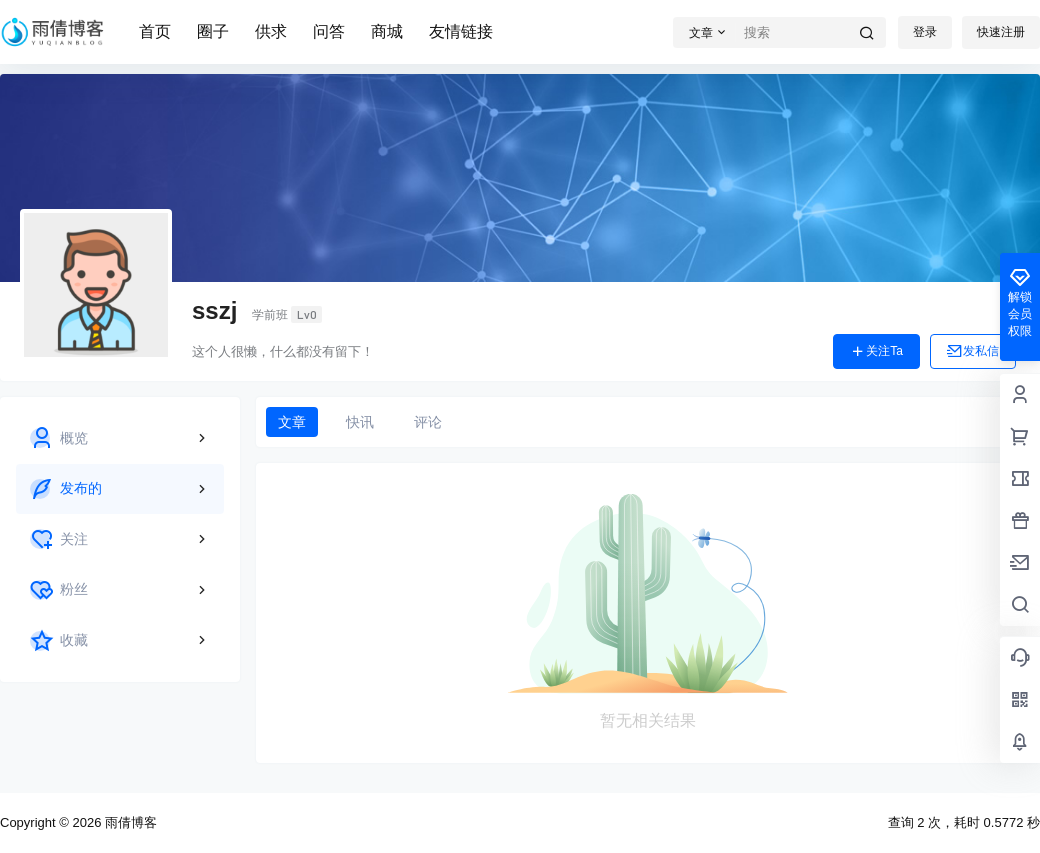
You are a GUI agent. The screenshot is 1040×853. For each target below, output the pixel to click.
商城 (387, 31)
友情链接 (461, 31)
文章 (292, 422)
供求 (271, 31)
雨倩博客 (129, 822)
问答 (329, 31)
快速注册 (1001, 32)
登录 (925, 32)
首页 (155, 31)
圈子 (213, 31)
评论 (428, 422)
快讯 (360, 422)
